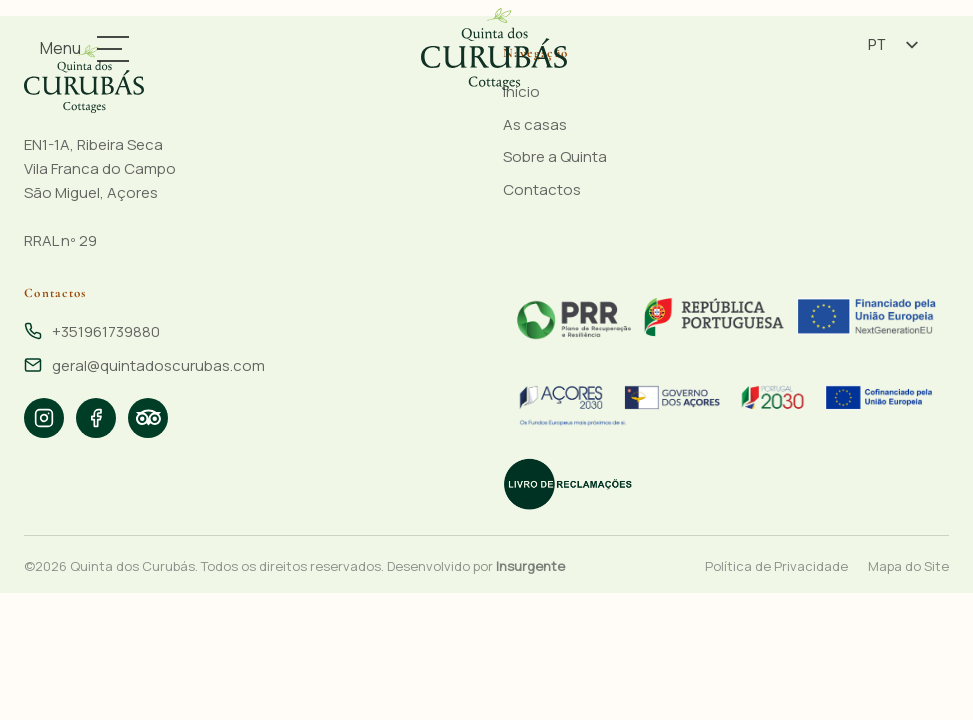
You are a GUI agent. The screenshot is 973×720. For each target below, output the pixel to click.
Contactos (542, 189)
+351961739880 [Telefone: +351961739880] (106, 331)
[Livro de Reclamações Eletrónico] (568, 484)
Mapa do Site (908, 566)
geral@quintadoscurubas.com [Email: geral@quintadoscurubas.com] (158, 365)
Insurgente (530, 566)
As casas (535, 124)
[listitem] (44, 418)
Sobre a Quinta (555, 156)
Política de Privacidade (776, 566)
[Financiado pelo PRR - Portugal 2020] (726, 317)
